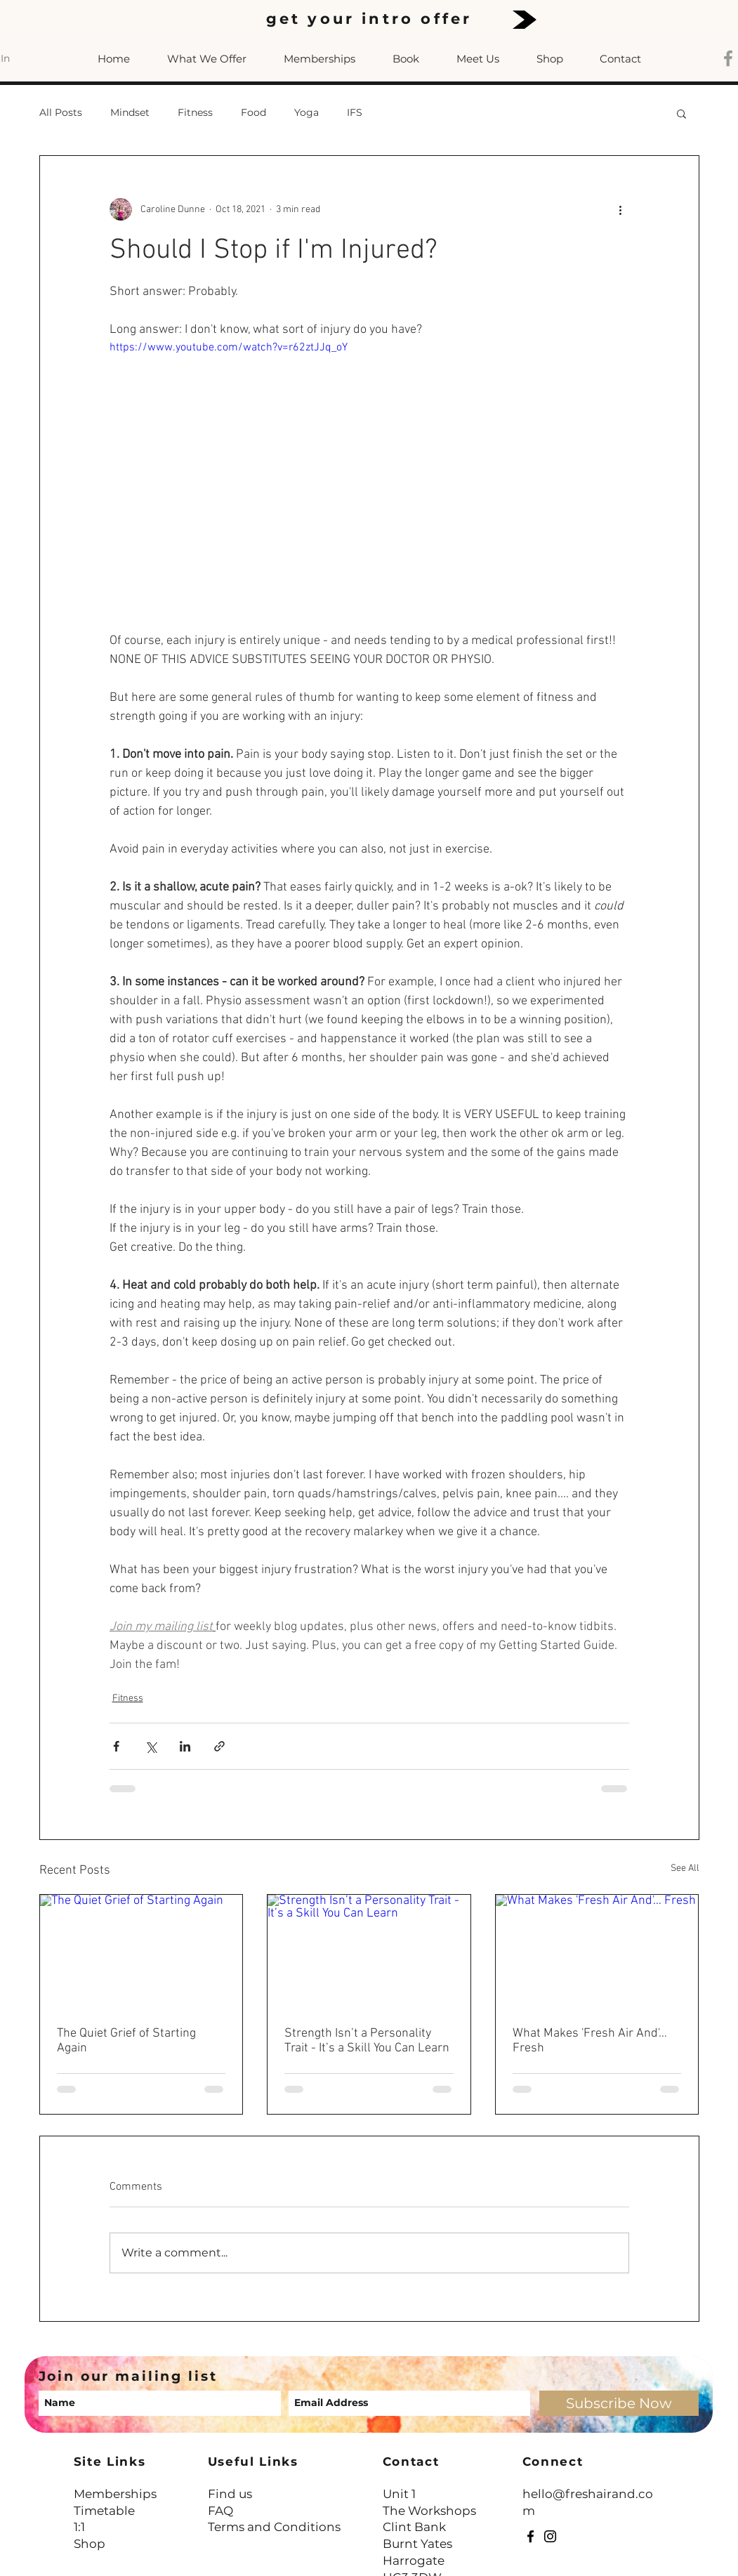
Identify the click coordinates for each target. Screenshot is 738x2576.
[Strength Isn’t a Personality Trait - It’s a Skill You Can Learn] (369, 1952)
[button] (681, 113)
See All (685, 1868)
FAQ (220, 2511)
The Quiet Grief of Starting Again (126, 2041)
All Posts (60, 112)
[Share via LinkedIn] (185, 1746)
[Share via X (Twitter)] (150, 1746)
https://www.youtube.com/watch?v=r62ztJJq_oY (229, 348)
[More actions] (620, 209)
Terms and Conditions (274, 2527)
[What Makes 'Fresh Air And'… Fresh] (597, 1952)
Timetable (104, 2511)
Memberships (115, 2494)
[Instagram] (550, 2536)
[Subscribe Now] (619, 2403)
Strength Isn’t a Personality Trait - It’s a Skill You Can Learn (366, 2041)
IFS (354, 112)
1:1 (79, 2527)
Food (253, 112)
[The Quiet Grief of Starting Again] (141, 1952)
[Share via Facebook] (116, 1746)
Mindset (130, 112)
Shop (89, 2544)
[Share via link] (219, 1746)
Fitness (195, 112)
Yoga (306, 112)
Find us (230, 2494)
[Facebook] (530, 2536)
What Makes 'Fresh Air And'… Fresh (590, 2041)
